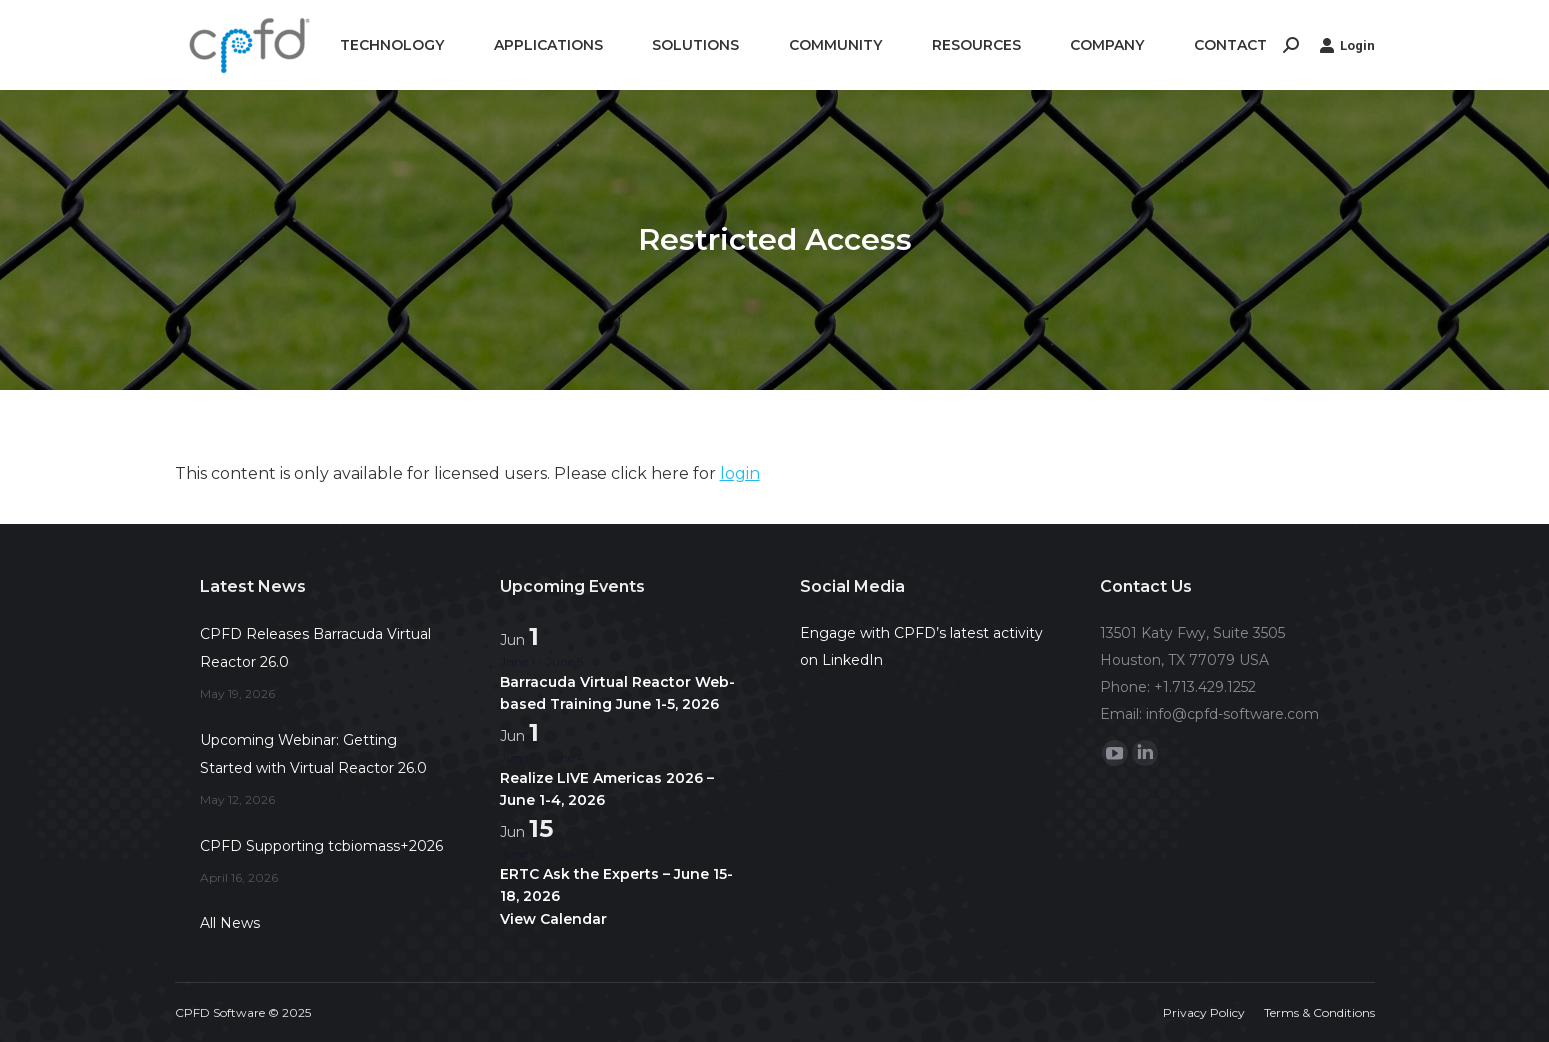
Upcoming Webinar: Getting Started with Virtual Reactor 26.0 (313, 754)
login (740, 473)
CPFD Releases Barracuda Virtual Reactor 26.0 (315, 648)
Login (1347, 45)
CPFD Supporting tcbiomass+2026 (321, 846)
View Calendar (553, 919)
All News (230, 923)
